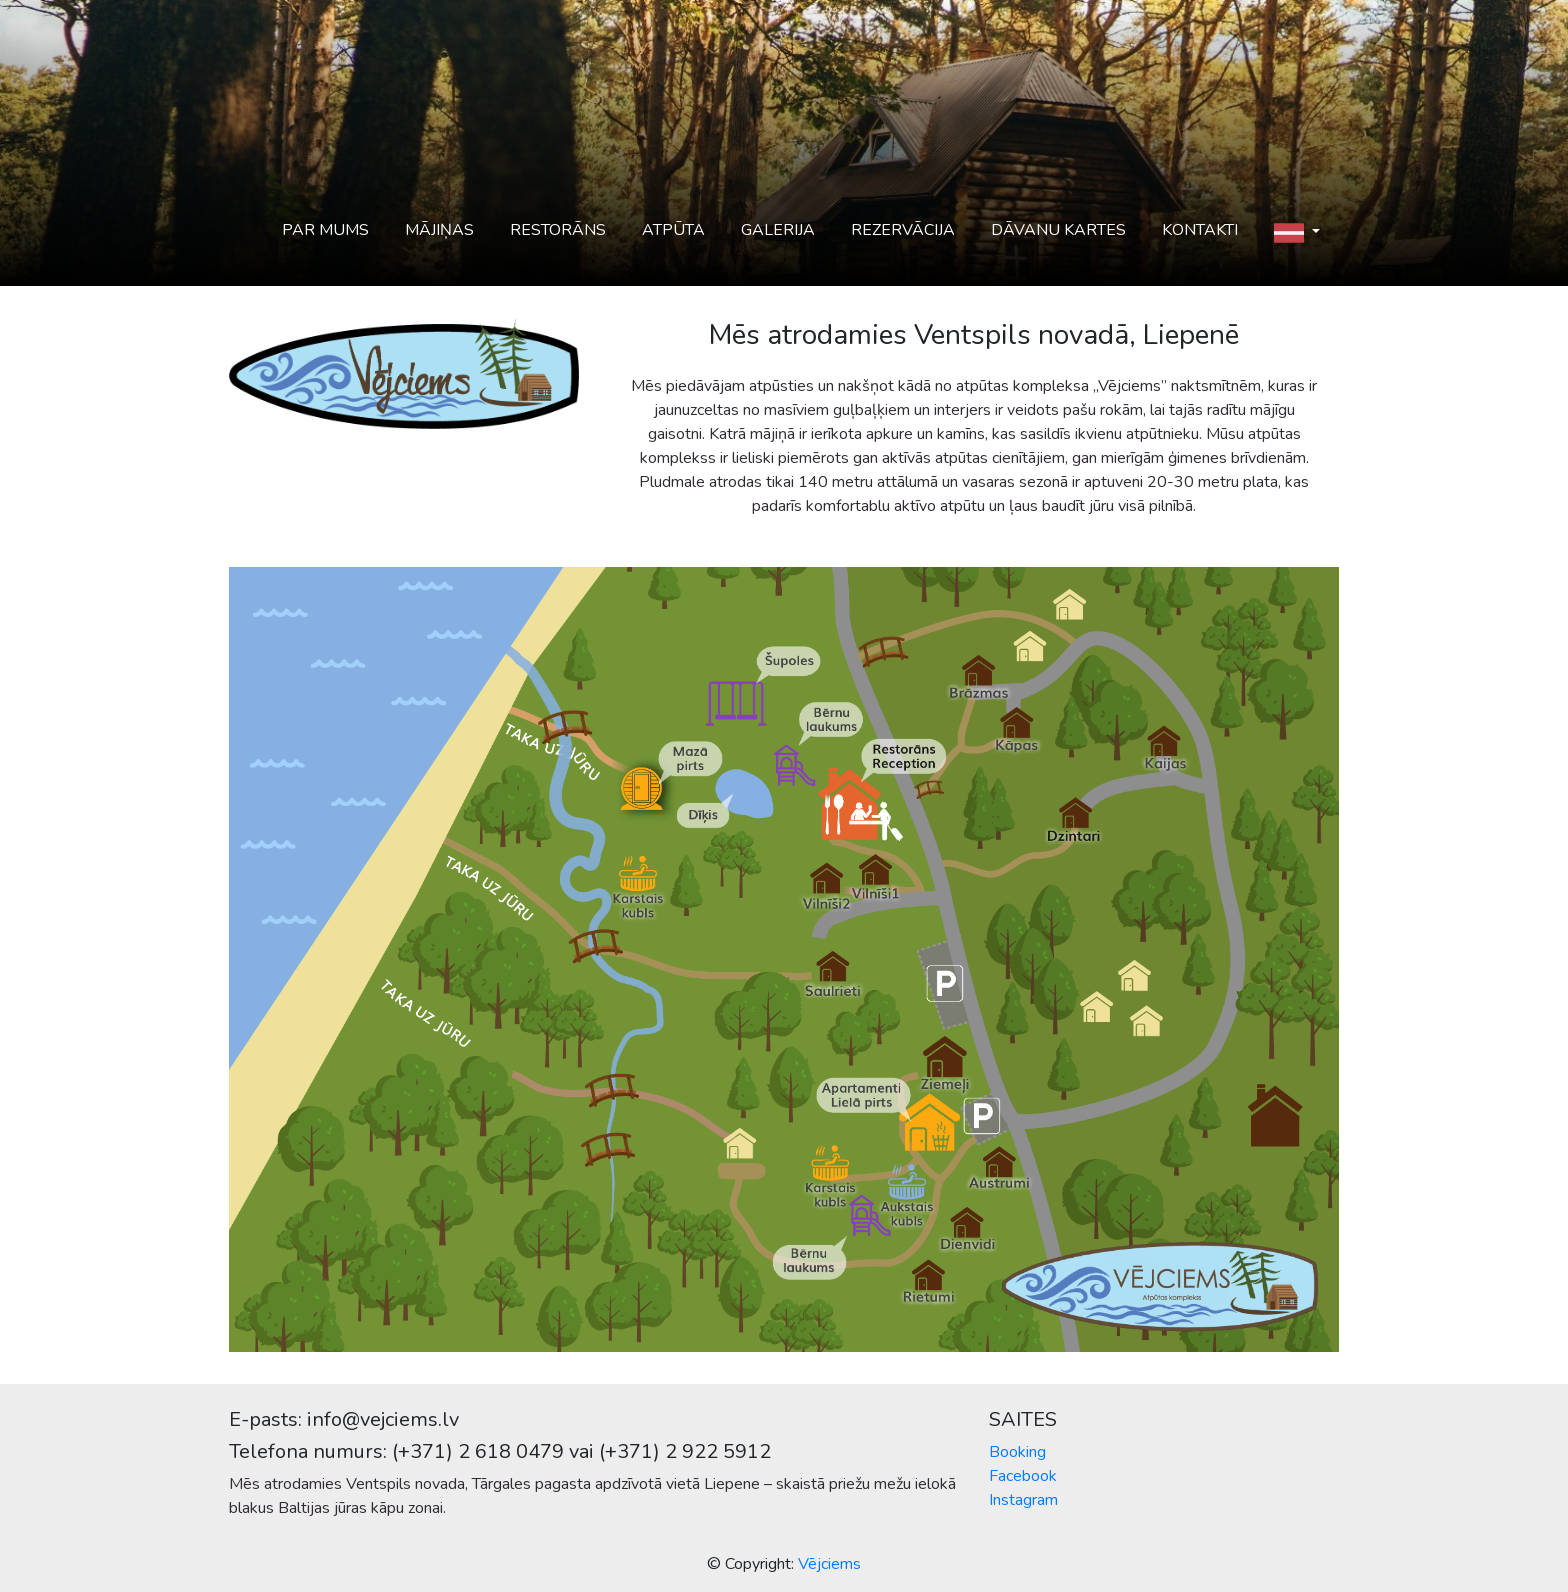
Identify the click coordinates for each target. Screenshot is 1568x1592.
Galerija (778, 230)
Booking (1017, 1452)
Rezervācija (903, 230)
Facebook (1023, 1476)
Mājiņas (439, 230)
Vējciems (829, 1564)
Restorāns (558, 230)
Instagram (1023, 1500)
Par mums (325, 230)
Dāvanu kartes (1058, 230)
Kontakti (1200, 230)
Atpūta (673, 230)
